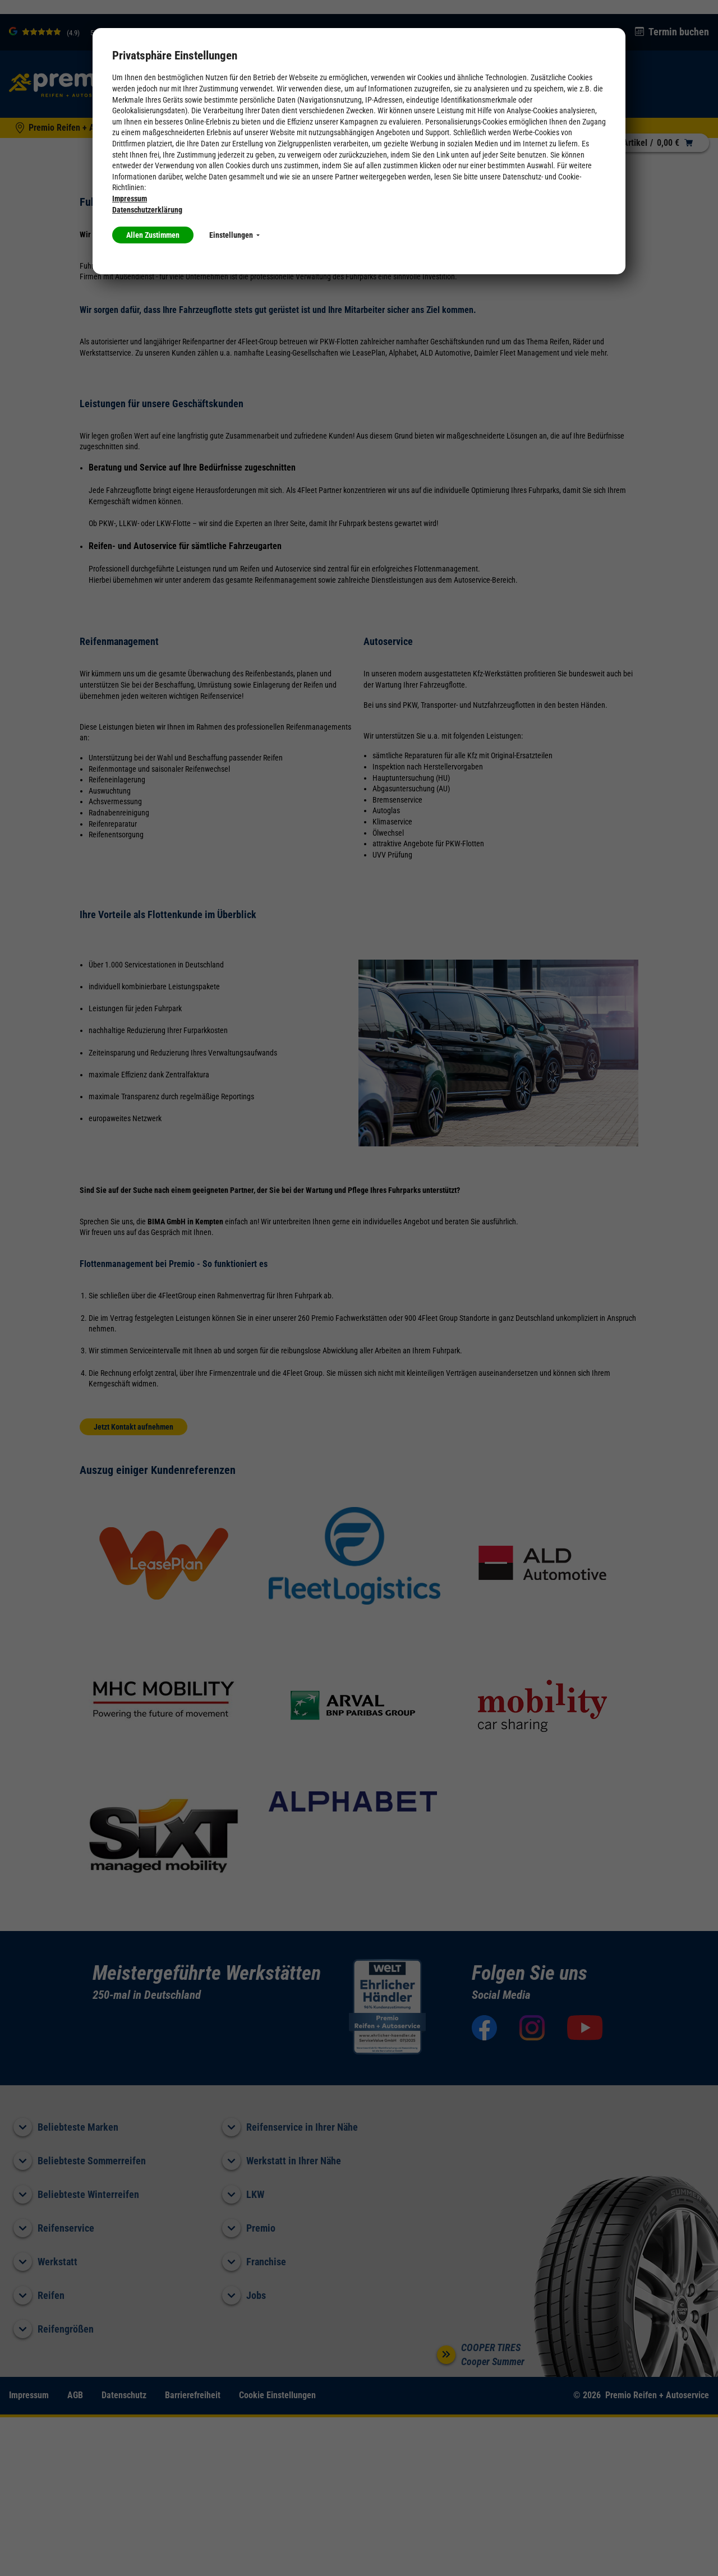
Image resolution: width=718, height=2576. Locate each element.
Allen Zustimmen (153, 235)
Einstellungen (234, 235)
